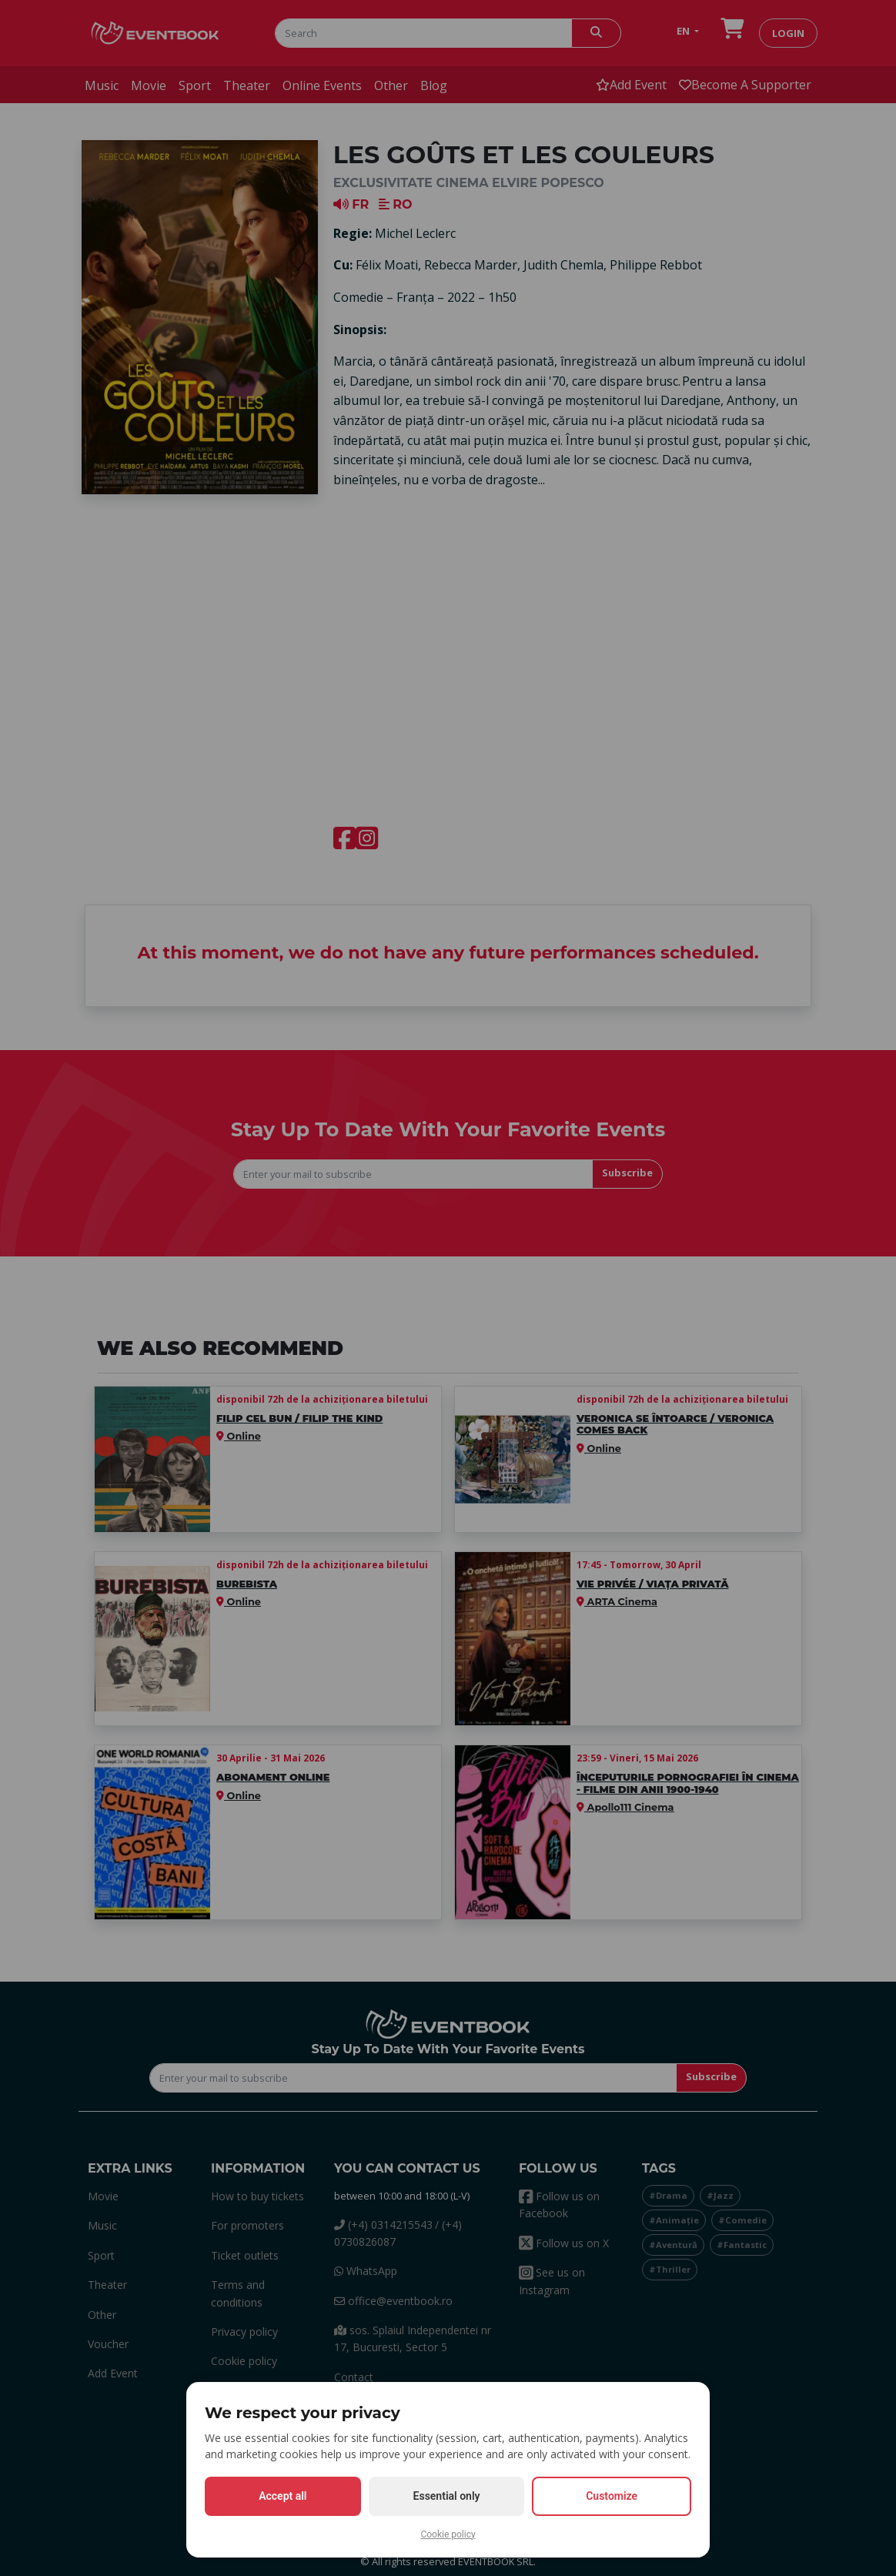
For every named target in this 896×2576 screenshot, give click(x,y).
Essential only (446, 2496)
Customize (611, 2496)
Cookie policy (447, 2534)
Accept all (282, 2496)
